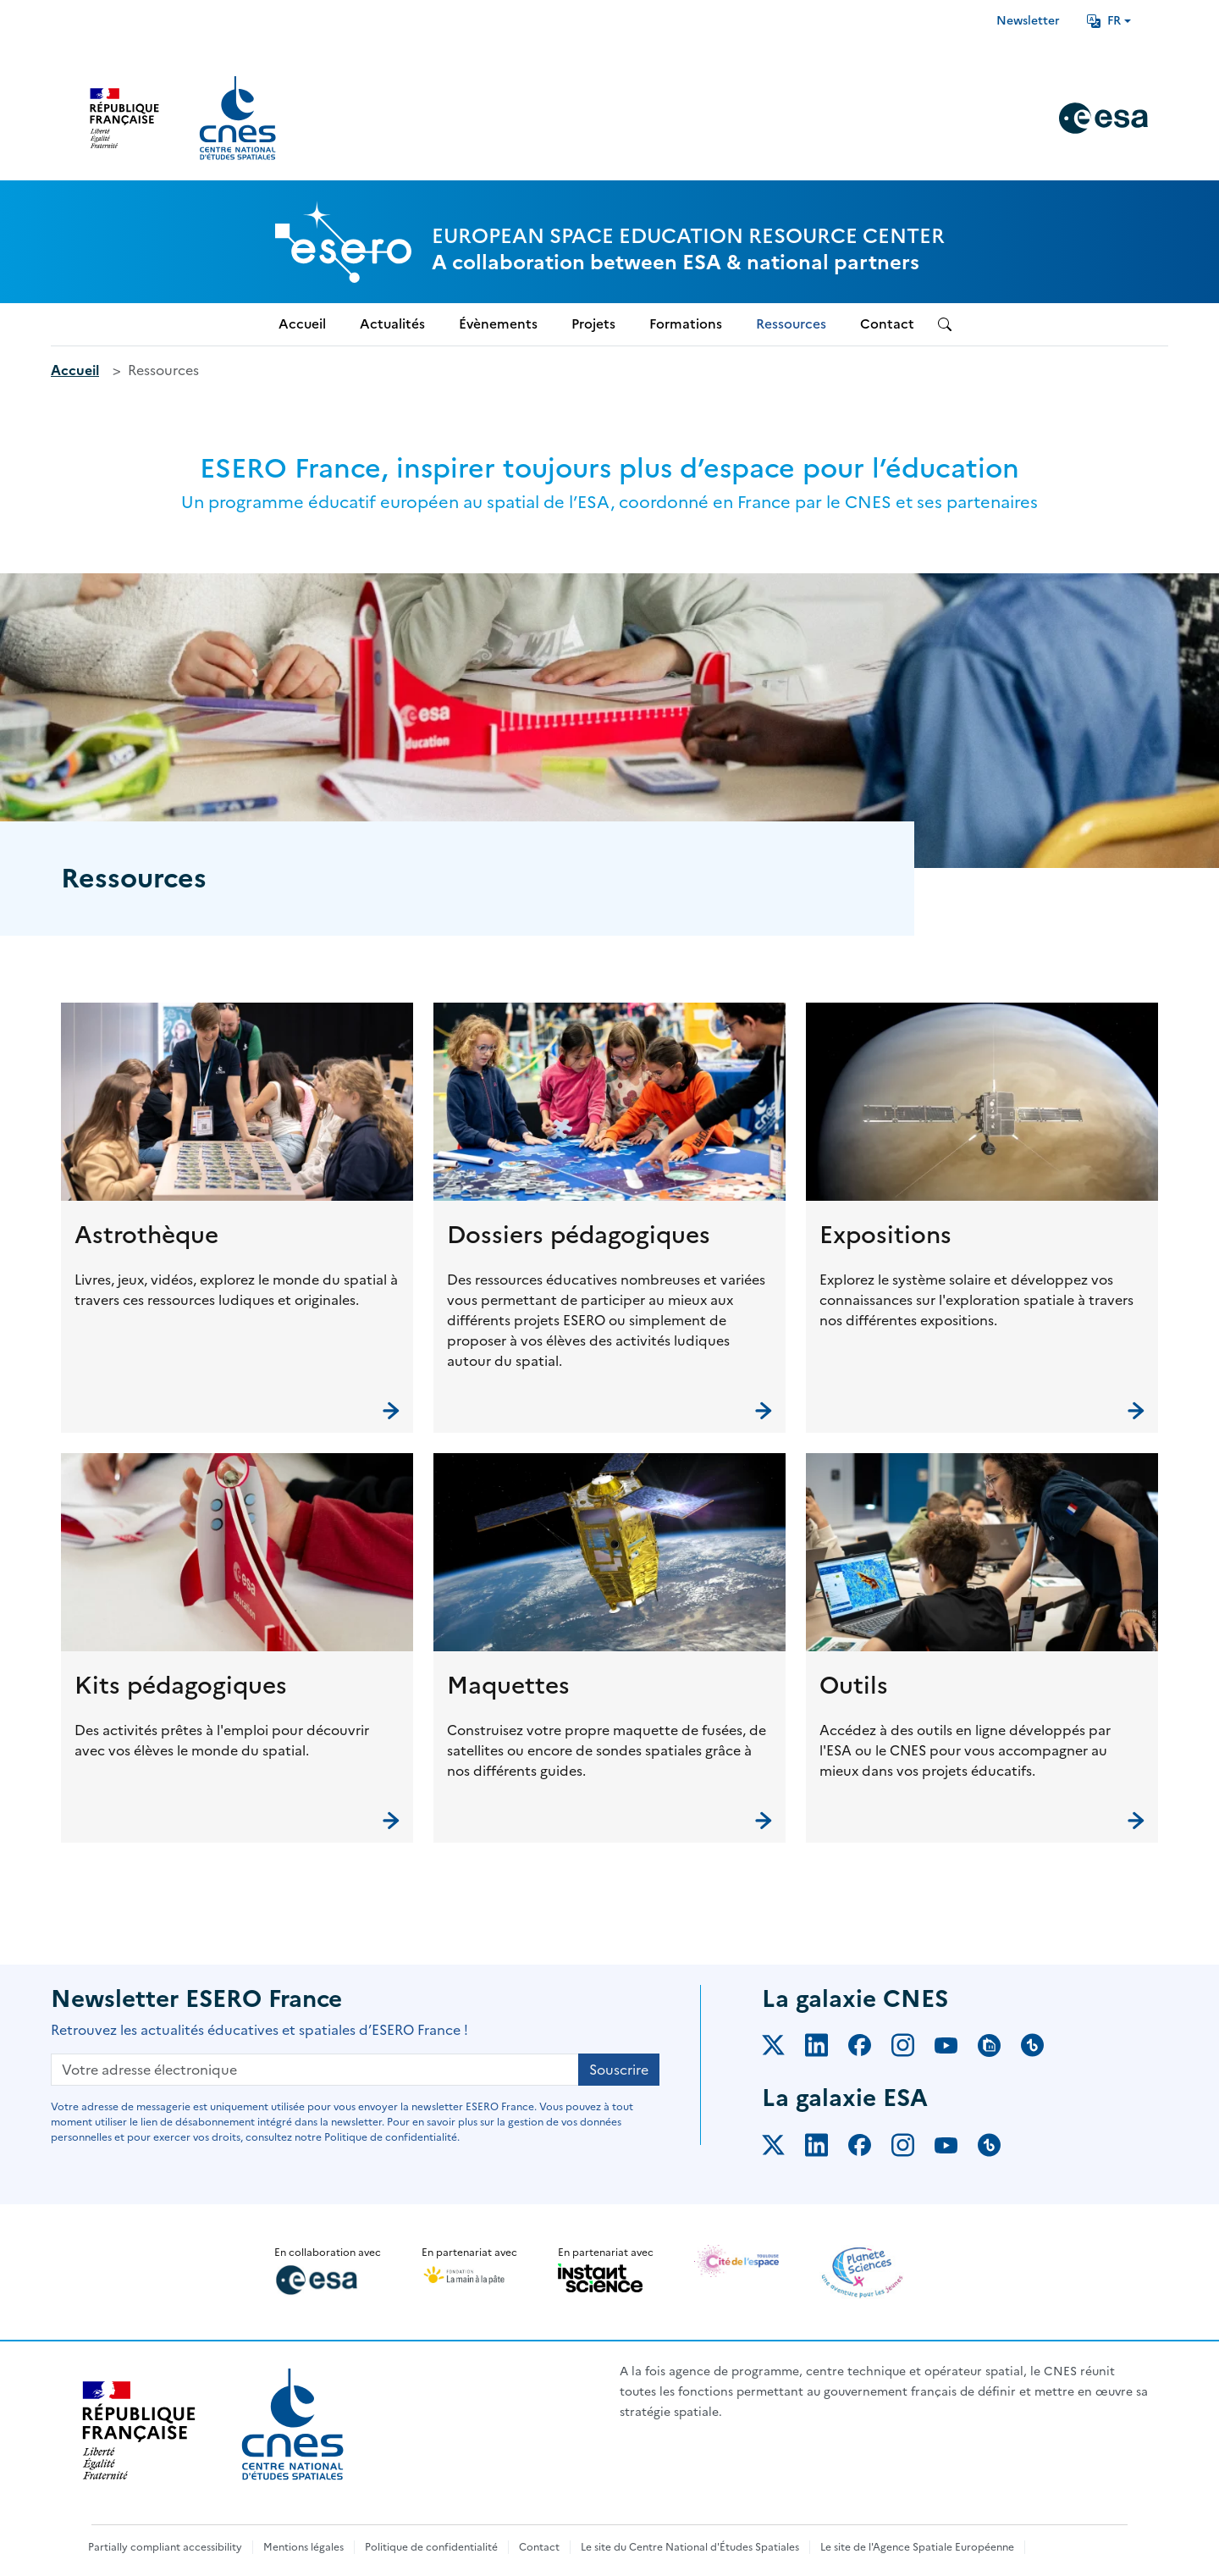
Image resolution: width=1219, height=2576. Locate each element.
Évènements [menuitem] (498, 324)
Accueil (75, 370)
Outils (853, 1685)
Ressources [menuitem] (791, 324)
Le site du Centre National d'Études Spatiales (690, 2547)
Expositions (885, 1234)
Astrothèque (146, 1234)
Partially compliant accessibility (165, 2547)
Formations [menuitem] (685, 324)
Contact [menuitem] (887, 324)
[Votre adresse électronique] (315, 2070)
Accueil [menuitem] (302, 324)
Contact (539, 2547)
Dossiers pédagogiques (578, 1234)
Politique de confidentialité (431, 2547)
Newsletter (1028, 21)
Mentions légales (303, 2547)
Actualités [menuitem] (392, 324)
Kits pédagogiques (180, 1685)
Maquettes (508, 1685)
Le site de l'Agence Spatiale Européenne (917, 2547)
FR (1104, 21)
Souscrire (618, 2069)
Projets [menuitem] (593, 324)
